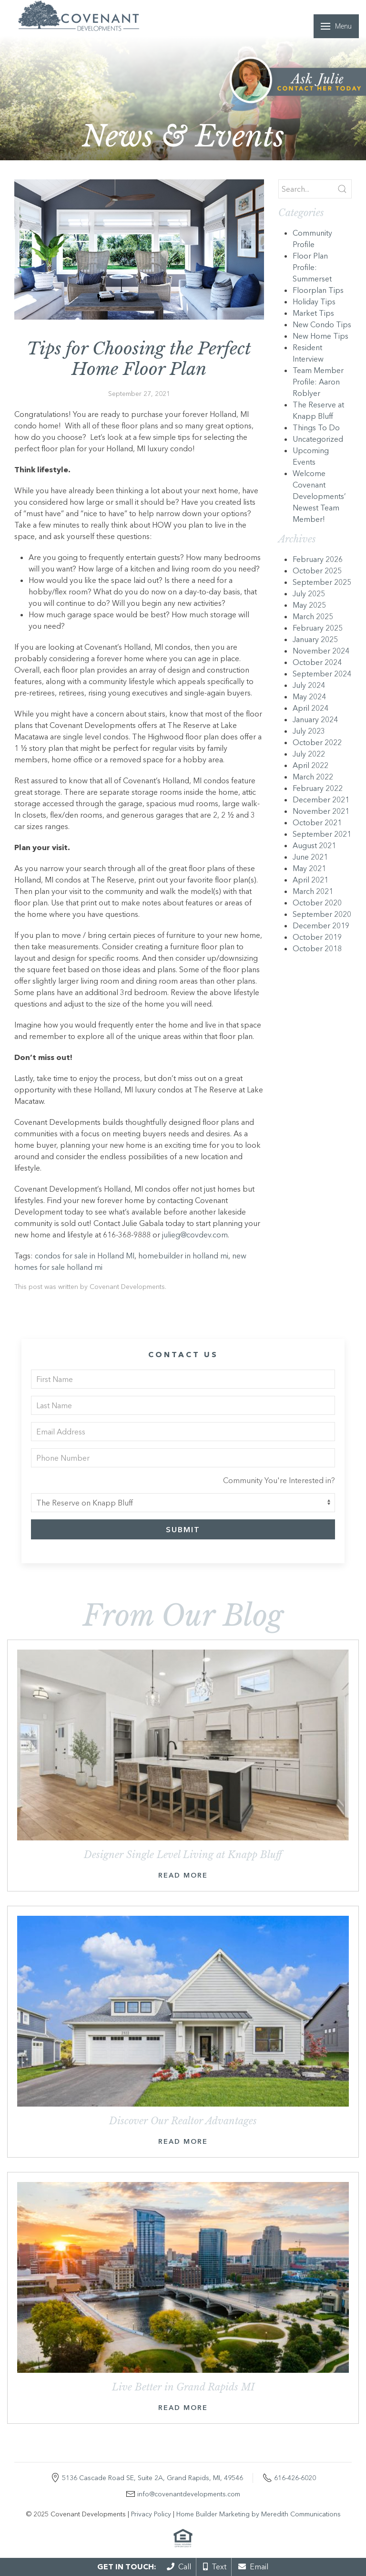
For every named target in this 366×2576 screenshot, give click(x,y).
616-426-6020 (295, 2477)
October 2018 (317, 948)
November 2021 (321, 811)
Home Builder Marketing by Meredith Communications (258, 2514)
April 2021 (310, 879)
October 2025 (317, 570)
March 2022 (313, 776)
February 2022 (318, 788)
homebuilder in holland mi (183, 1255)
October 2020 (317, 902)
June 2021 (310, 857)
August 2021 (314, 845)
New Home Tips (320, 336)
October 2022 (317, 742)
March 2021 (313, 891)
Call (179, 2566)
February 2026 (318, 559)
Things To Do (316, 427)
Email (253, 2566)
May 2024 (309, 696)
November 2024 (321, 650)
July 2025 (309, 593)
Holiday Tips (314, 301)
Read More (183, 1875)
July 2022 (309, 753)
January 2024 (315, 719)
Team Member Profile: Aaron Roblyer (318, 381)
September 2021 (322, 834)
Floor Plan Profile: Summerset (312, 267)
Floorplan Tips (318, 290)
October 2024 (317, 662)
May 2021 (309, 868)
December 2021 (321, 799)
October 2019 (317, 937)
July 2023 (309, 731)
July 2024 (309, 685)
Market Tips (313, 313)
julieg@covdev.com (195, 1234)
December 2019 (321, 925)
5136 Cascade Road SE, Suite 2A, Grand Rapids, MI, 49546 (152, 2477)
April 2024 (310, 708)
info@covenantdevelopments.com (188, 2494)
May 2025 (309, 605)
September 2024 (322, 673)
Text (214, 2566)
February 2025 (318, 628)
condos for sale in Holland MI (84, 1255)
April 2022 (310, 765)
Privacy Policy (151, 2514)
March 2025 (313, 616)
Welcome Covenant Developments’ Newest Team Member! (319, 496)
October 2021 (317, 822)
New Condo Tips (322, 324)
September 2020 (322, 914)
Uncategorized (318, 439)
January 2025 (315, 639)
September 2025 (322, 582)
